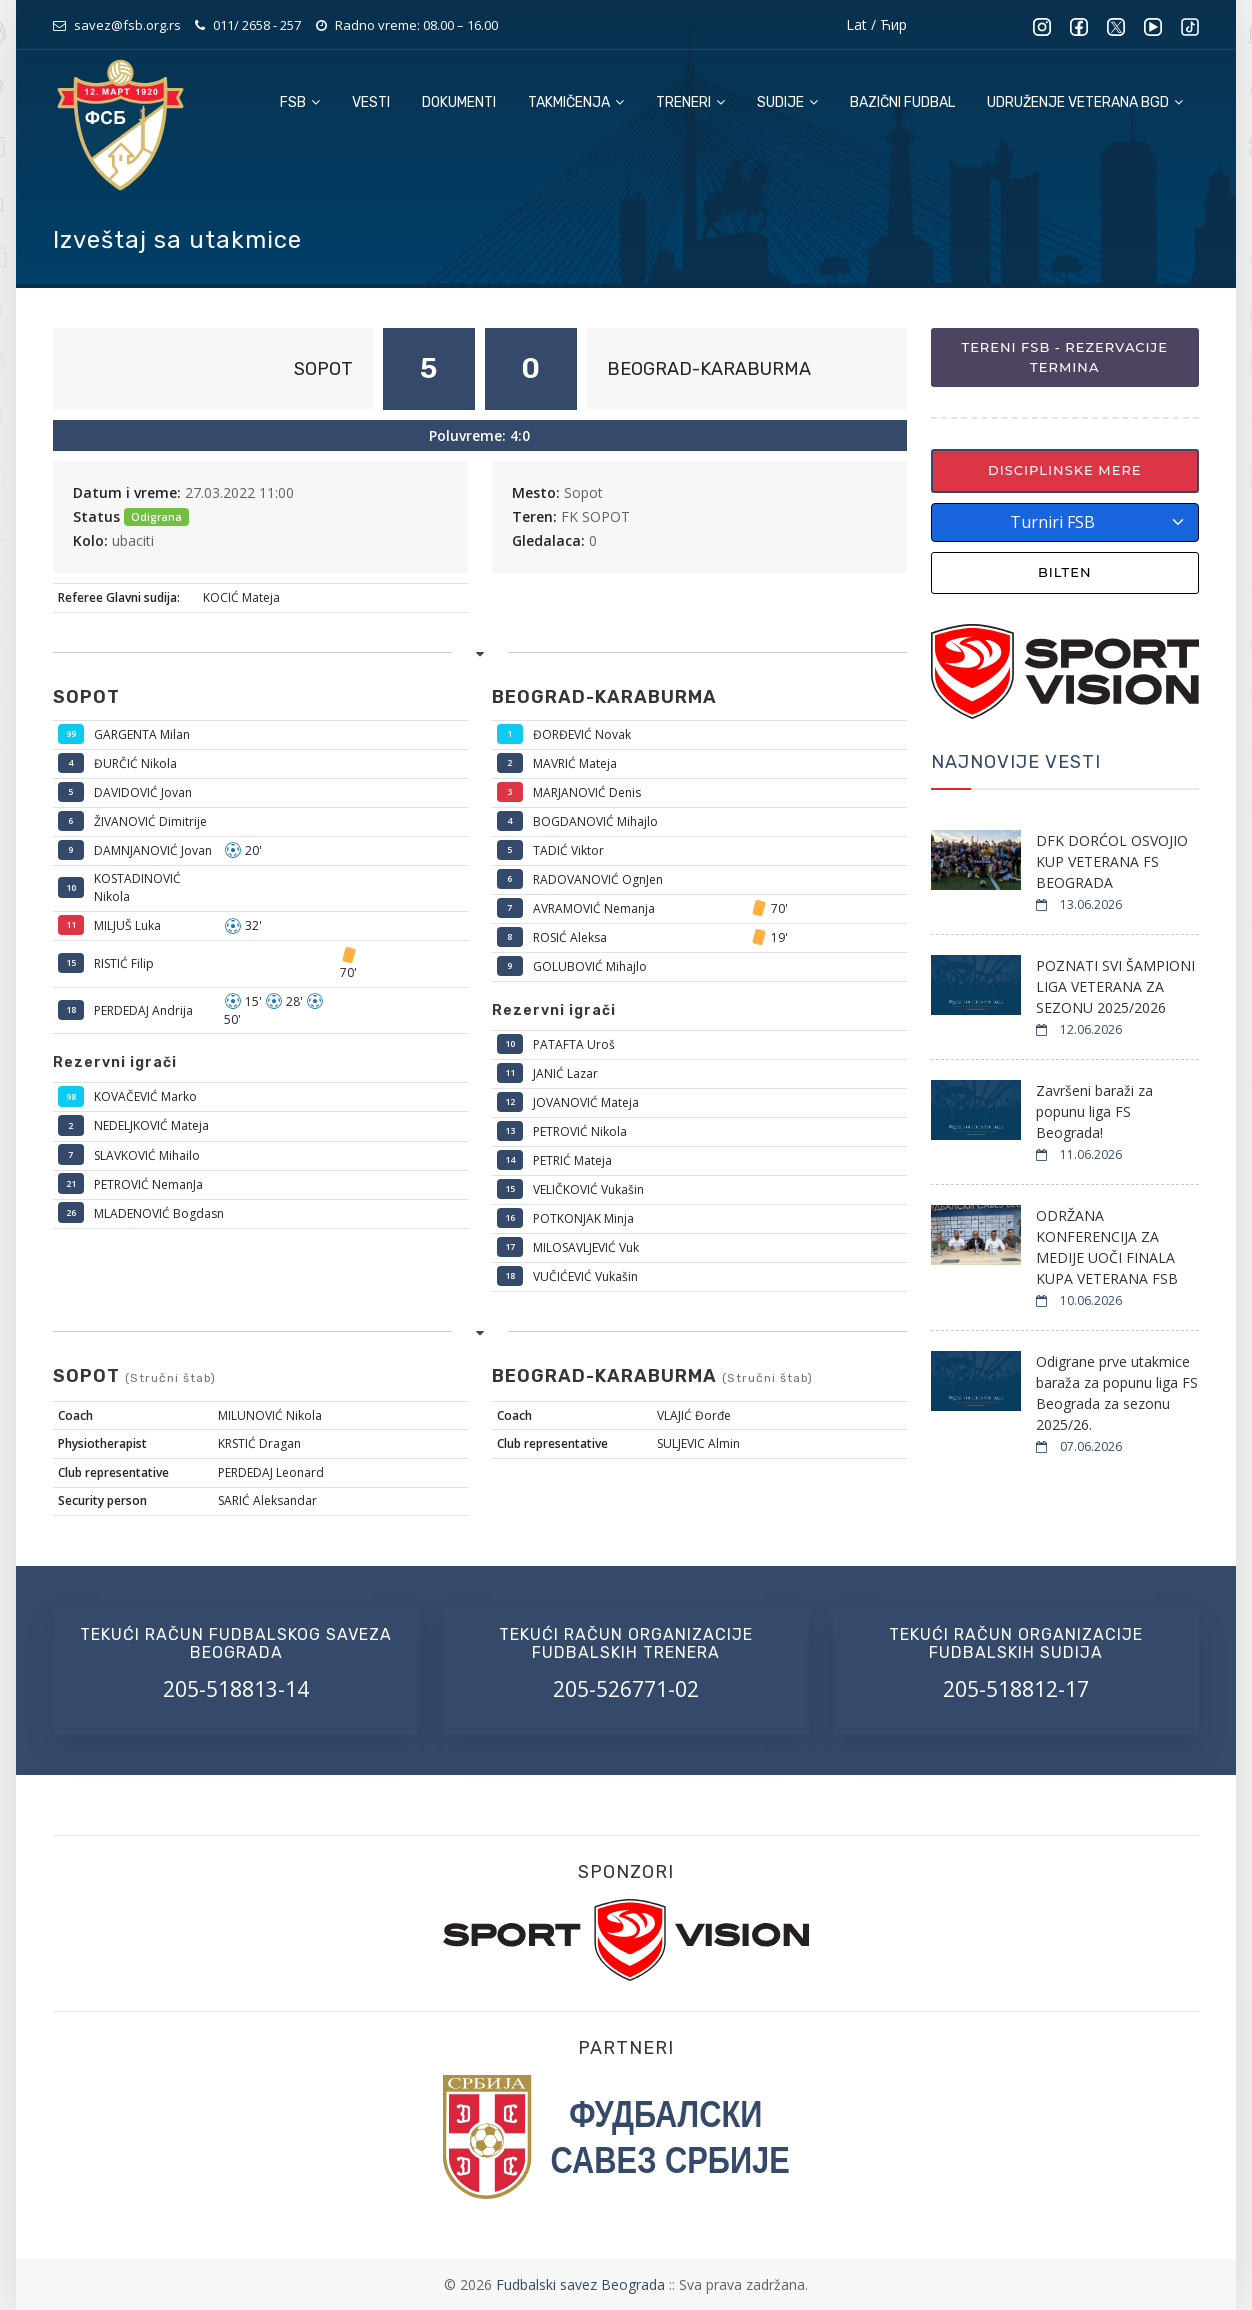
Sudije (787, 102)
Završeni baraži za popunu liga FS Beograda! (1094, 1111)
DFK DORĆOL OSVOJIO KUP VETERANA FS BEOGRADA (1112, 861)
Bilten (1065, 572)
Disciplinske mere (1065, 470)
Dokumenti (459, 102)
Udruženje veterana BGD (1085, 102)
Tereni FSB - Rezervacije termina (1065, 357)
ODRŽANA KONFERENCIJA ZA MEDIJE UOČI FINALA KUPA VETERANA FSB (1107, 1247)
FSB (300, 102)
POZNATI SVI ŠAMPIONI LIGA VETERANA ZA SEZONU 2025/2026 (1115, 986)
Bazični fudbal (902, 102)
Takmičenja (576, 102)
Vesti (371, 102)
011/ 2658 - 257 (257, 25)
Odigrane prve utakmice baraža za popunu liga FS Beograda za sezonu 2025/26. (1117, 1393)
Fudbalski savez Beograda (582, 2284)
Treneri (690, 102)
